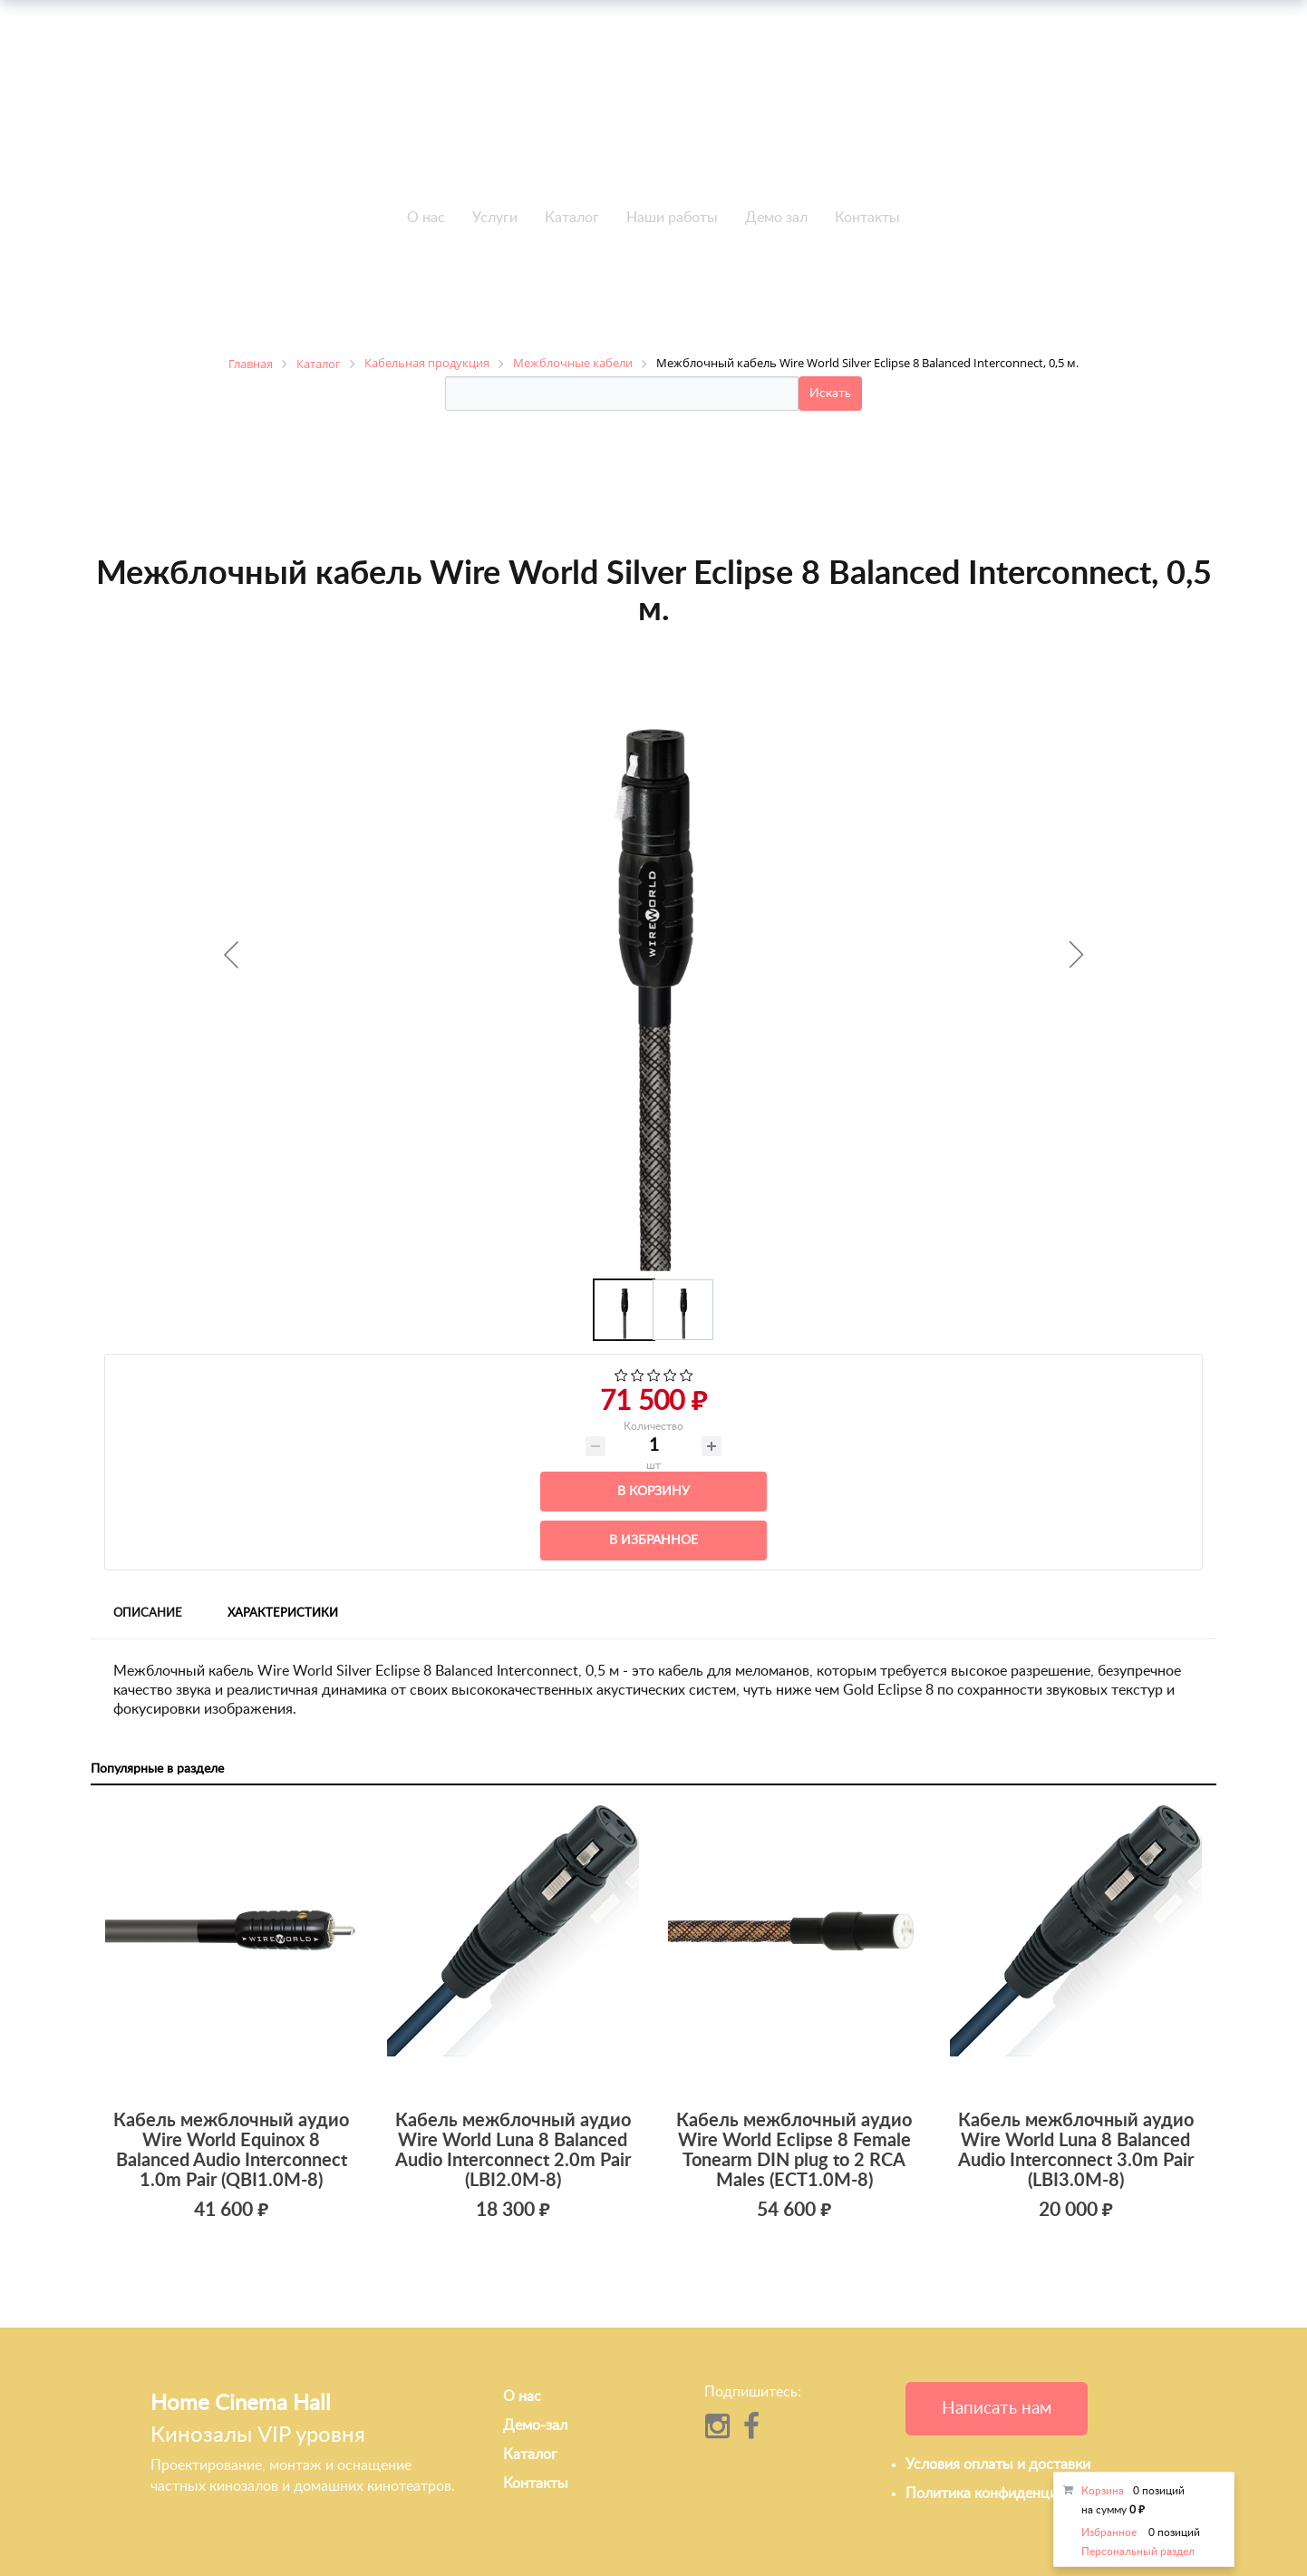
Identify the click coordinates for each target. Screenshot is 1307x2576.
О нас (426, 217)
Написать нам (996, 2408)
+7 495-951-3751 (353, 96)
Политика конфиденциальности (1012, 2493)
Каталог (572, 217)
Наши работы (672, 217)
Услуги (495, 217)
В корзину (653, 1491)
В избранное (653, 1540)
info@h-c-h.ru (953, 114)
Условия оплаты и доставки (997, 2464)
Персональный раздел (1138, 2551)
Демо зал (776, 217)
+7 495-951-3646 (353, 117)
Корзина (1102, 2490)
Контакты (867, 217)
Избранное (1109, 2532)
